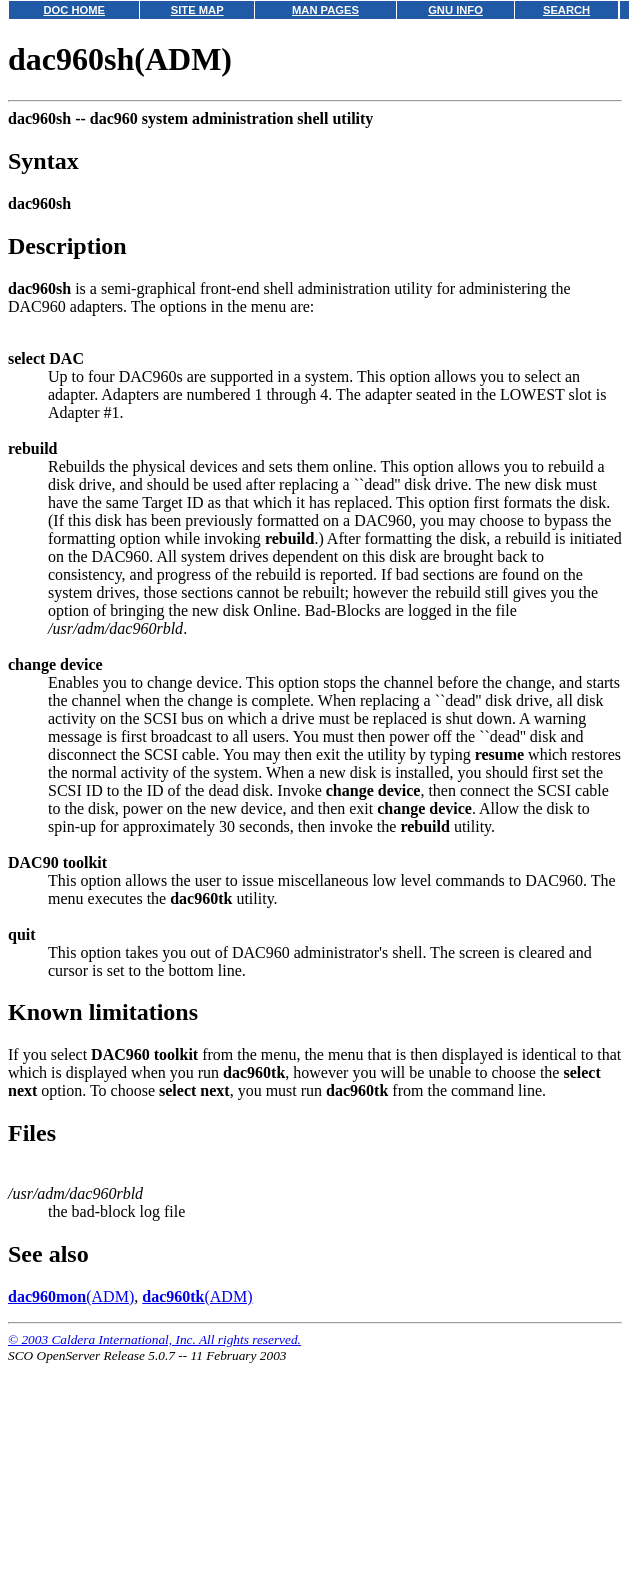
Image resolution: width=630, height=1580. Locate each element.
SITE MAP (197, 10)
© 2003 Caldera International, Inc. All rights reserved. (154, 1339)
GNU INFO (455, 10)
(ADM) (71, 1296)
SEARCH (566, 10)
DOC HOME (74, 10)
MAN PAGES (325, 10)
